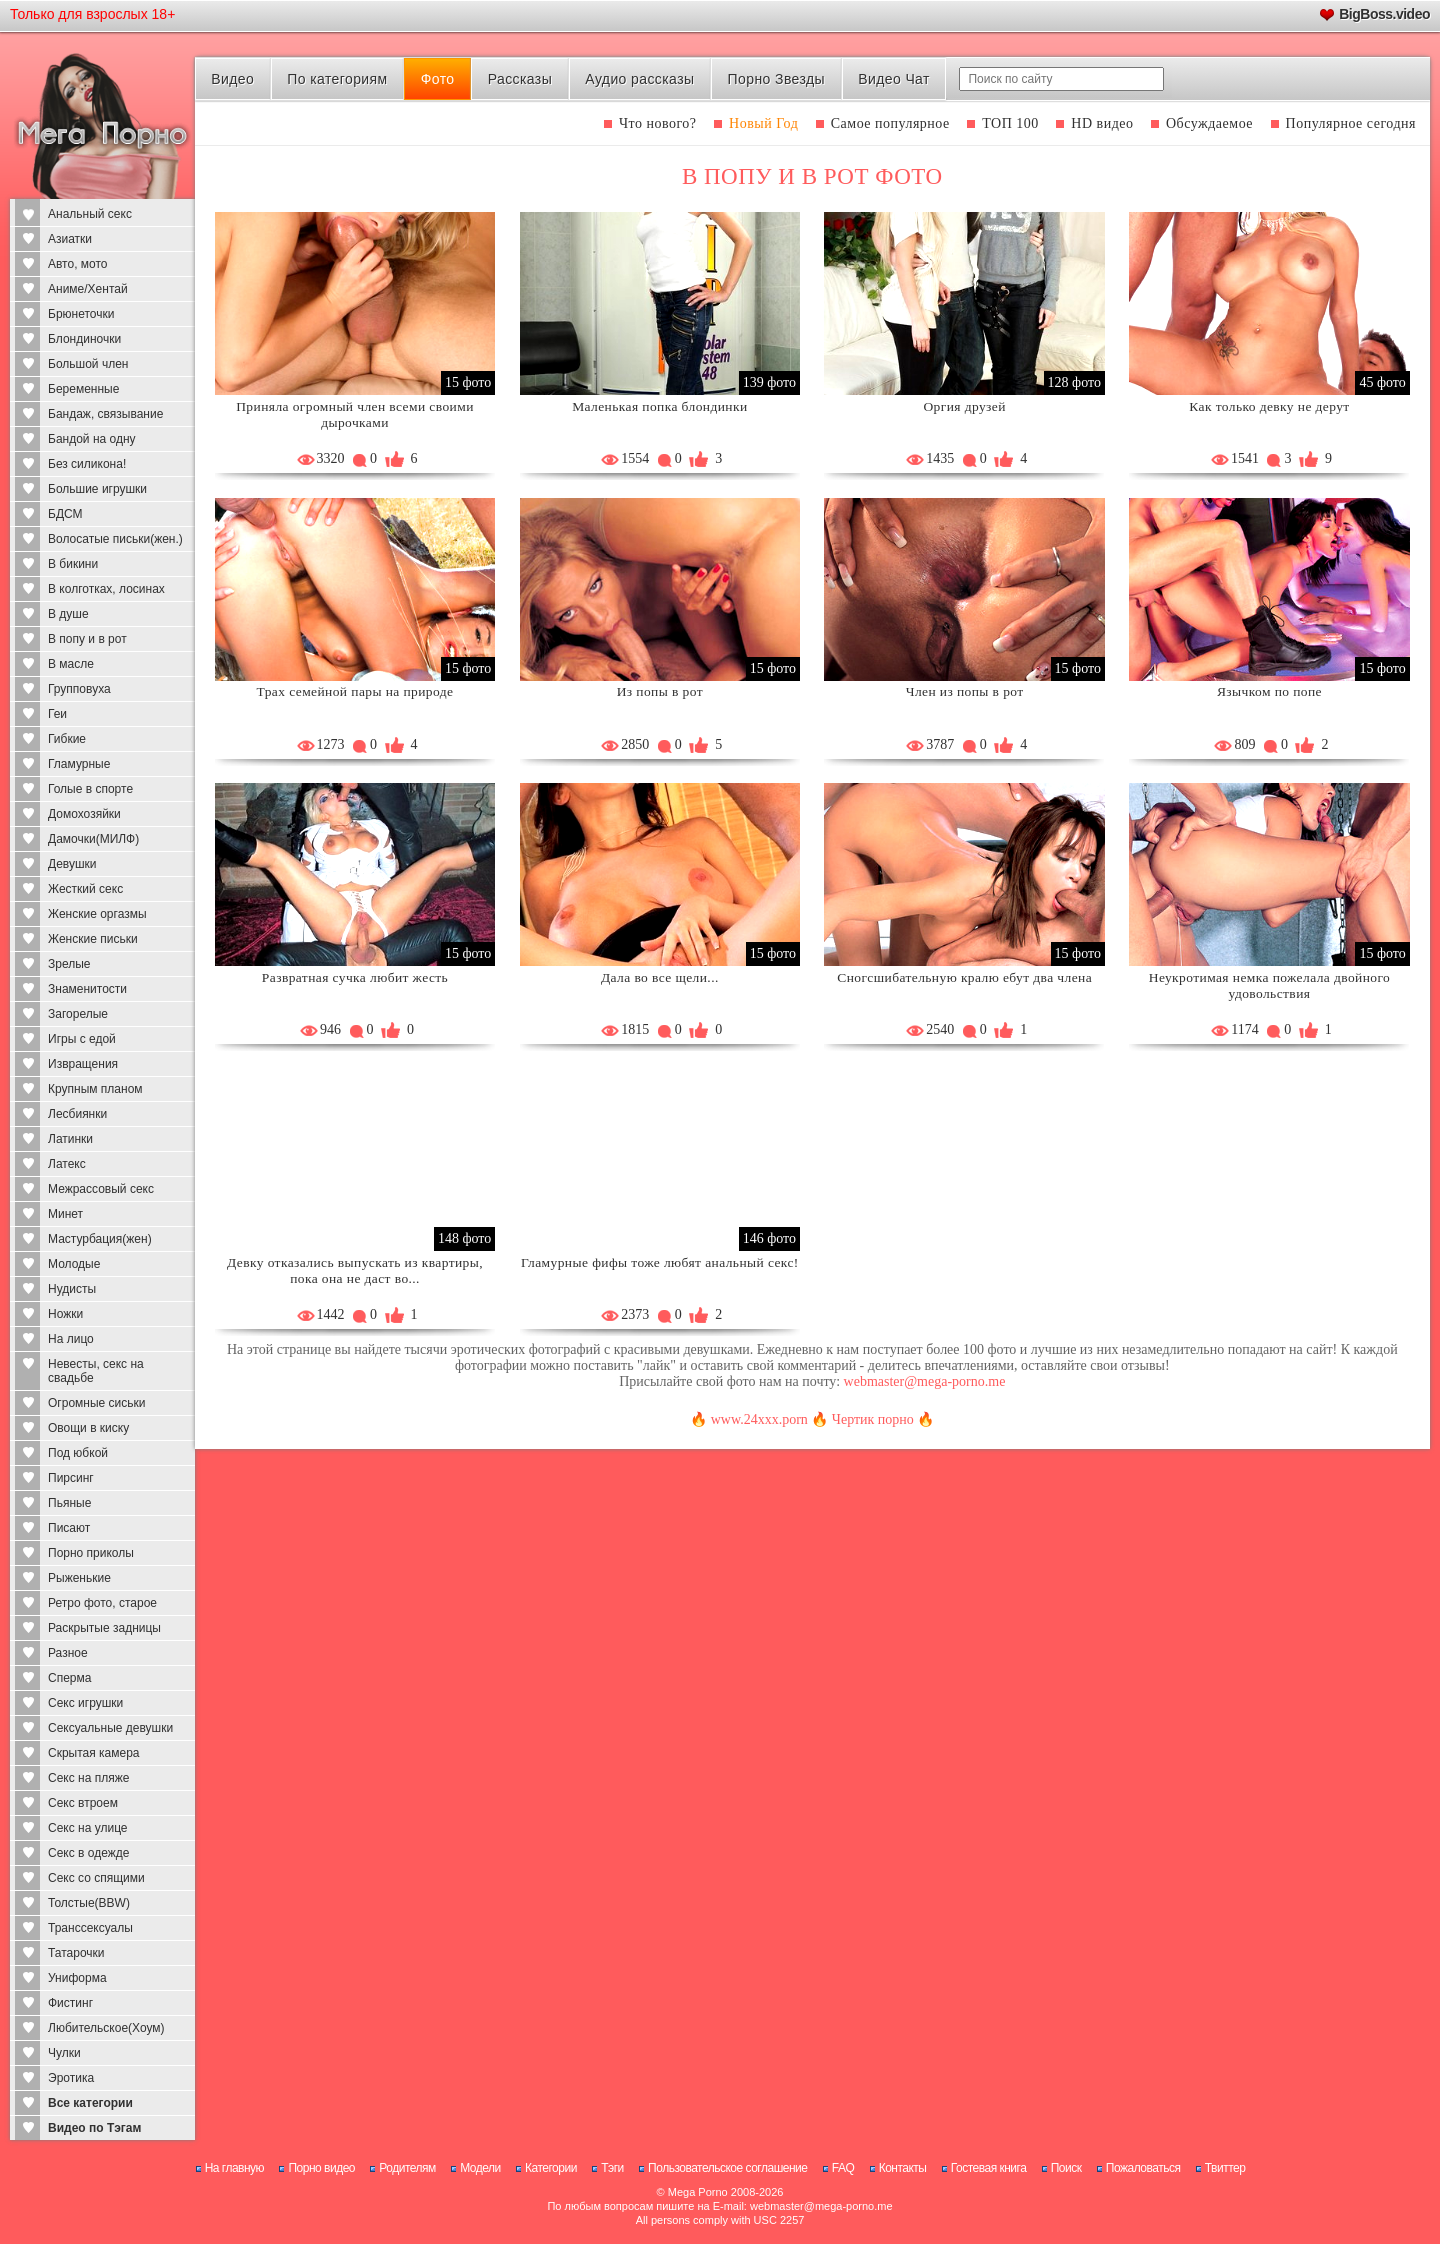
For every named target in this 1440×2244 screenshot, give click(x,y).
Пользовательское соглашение (727, 2168)
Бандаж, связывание (105, 414)
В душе (68, 614)
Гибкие (67, 739)
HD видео (1102, 123)
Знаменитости (87, 989)
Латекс (67, 1164)
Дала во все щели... (660, 977)
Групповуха (79, 689)
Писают (69, 1528)
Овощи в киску (88, 1428)
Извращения (83, 1064)
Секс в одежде (88, 1853)
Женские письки (93, 939)
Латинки (70, 1139)
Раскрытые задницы (104, 1628)
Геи (57, 714)
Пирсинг (71, 1478)
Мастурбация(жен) (100, 1239)
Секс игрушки (85, 1703)
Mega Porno (698, 2192)
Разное (68, 1653)
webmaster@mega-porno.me (925, 1381)
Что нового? (658, 123)
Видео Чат (894, 79)
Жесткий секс (85, 889)
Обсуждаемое (1209, 123)
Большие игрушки (97, 489)
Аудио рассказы (639, 79)
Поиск (1066, 2168)
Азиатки (70, 239)
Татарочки (76, 1953)
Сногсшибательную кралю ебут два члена (964, 977)
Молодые (74, 1264)
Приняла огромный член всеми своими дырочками (355, 414)
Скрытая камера (94, 1753)
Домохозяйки (84, 814)
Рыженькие (79, 1578)
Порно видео (321, 2168)
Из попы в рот (660, 691)
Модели (480, 2168)
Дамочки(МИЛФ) (93, 839)
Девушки (72, 864)
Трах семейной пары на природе (355, 691)
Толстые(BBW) (89, 1903)
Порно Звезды (776, 79)
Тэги (612, 2168)
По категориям (337, 79)
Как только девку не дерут (1269, 406)
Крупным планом (95, 1089)
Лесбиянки (77, 1114)
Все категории (90, 2103)
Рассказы (520, 79)
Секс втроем (83, 1803)
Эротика (71, 2078)
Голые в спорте (90, 789)
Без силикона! (87, 464)
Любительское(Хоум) (106, 2028)
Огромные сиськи (96, 1403)
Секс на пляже (88, 1778)
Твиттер (1225, 2168)
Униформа (77, 1978)
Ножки (65, 1314)
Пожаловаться (1143, 2168)
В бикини (73, 564)
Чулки (64, 2053)
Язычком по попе (1269, 691)
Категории (551, 2168)
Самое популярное (890, 123)
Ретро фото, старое (102, 1603)
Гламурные (79, 764)
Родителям (407, 2168)
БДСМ (65, 514)
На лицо (71, 1339)
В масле (71, 664)
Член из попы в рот (965, 691)
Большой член (88, 364)
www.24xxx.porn (759, 1419)
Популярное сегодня (1351, 123)
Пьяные (69, 1503)
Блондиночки (84, 339)
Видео (232, 79)
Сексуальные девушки (110, 1728)
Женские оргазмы (97, 914)
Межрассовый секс (101, 1189)
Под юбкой (78, 1453)
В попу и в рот (87, 639)
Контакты (903, 2168)
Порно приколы (91, 1553)
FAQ (843, 2168)
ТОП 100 (1010, 123)
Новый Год (763, 123)
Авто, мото (78, 264)
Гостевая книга (989, 2168)
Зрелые (69, 964)
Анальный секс (90, 214)
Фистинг (70, 2003)
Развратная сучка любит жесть (355, 977)
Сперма (69, 1678)
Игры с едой (82, 1039)
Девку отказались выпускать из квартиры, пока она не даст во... (355, 1270)
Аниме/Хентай (88, 289)
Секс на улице (88, 1828)
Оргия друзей (964, 406)
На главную (234, 2168)
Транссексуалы (90, 1928)
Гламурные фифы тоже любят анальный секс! (660, 1262)
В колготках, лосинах (106, 589)
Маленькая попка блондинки (659, 406)
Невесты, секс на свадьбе (96, 1371)
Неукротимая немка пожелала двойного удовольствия (1269, 985)
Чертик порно (873, 1419)
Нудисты (72, 1289)
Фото (438, 79)
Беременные (83, 389)
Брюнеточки (81, 314)
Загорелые (78, 1014)
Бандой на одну (92, 439)
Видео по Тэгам (94, 2128)
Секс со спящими (96, 1878)
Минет (65, 1214)
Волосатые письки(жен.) (115, 539)
